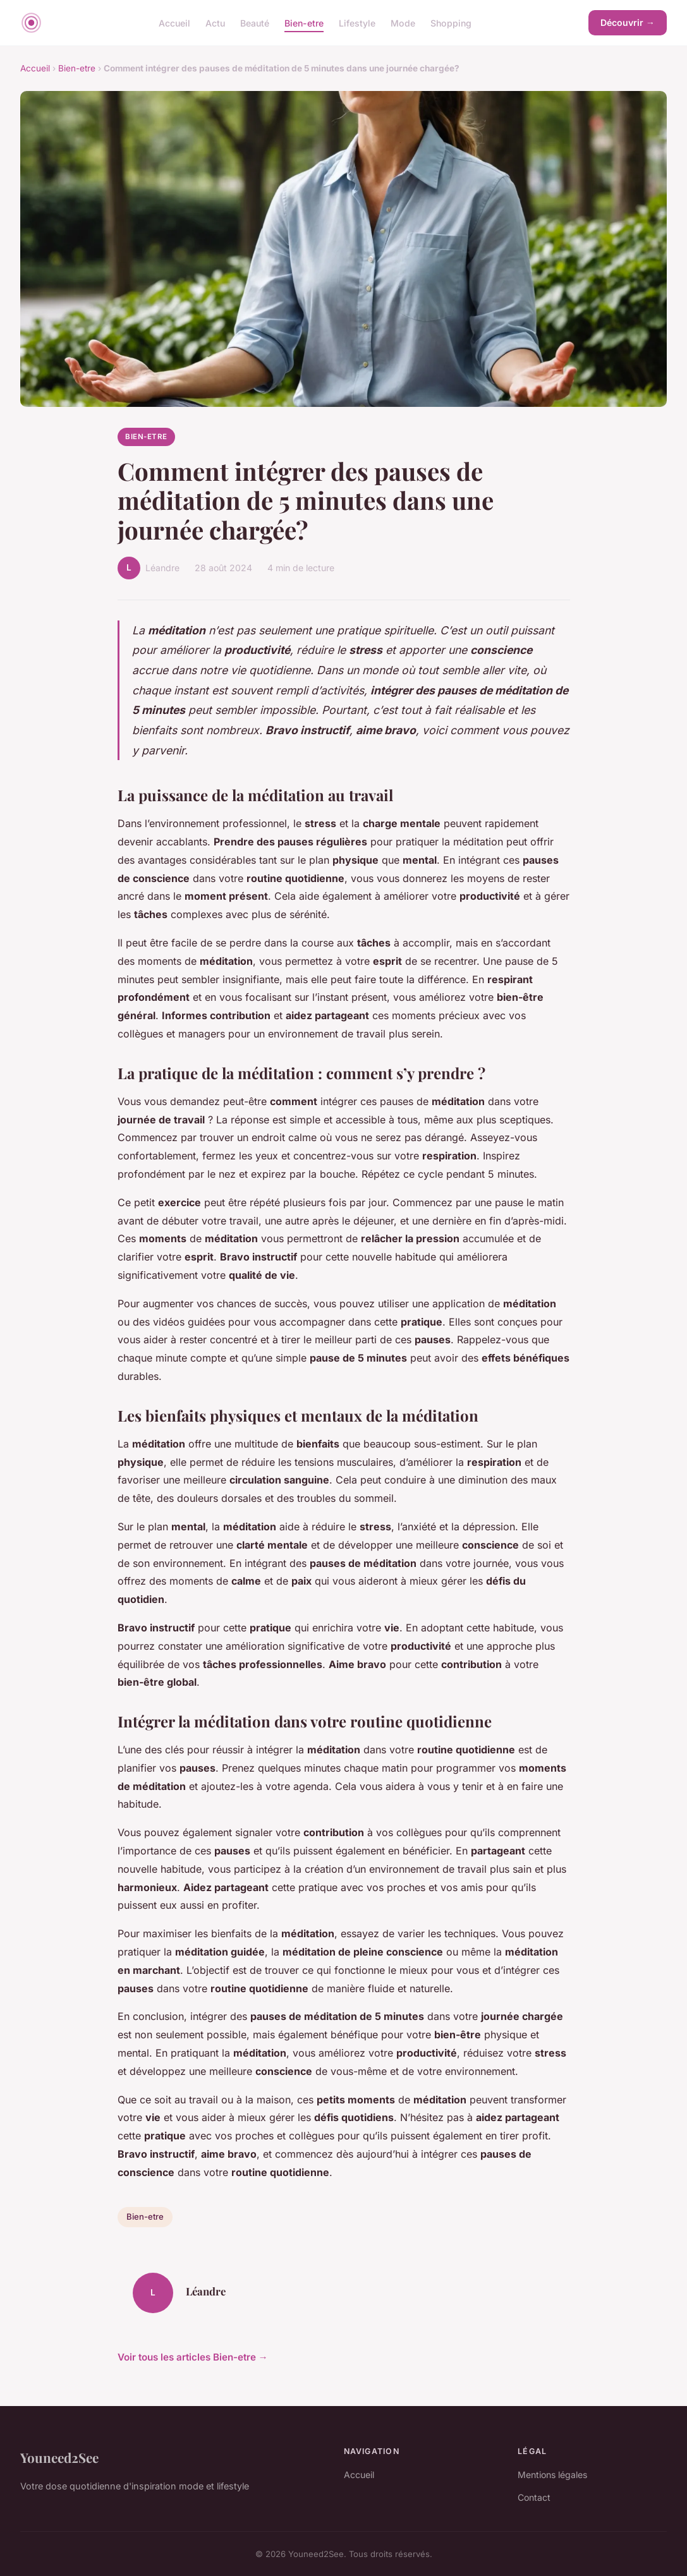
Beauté (254, 22)
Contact (534, 2497)
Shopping (450, 22)
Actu (215, 22)
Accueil (174, 22)
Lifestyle (357, 22)
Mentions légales (552, 2474)
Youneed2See (59, 2457)
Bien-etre (304, 22)
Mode (403, 22)
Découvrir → (627, 22)
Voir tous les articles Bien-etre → (193, 2357)
